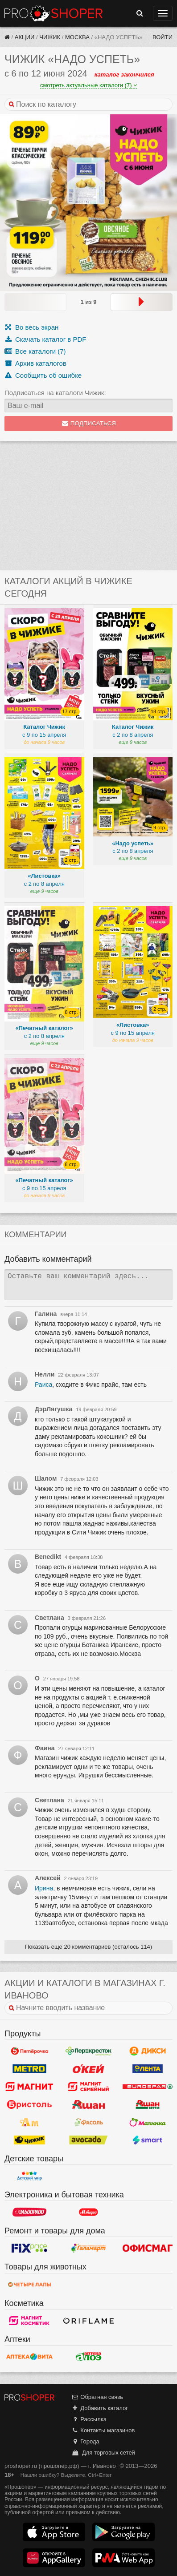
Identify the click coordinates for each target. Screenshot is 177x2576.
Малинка (147, 2122)
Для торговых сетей (103, 2452)
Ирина (44, 1888)
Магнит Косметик (29, 2321)
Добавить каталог (99, 2408)
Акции (25, 37)
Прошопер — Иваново (53, 13)
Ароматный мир (29, 2122)
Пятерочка (29, 2051)
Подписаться (88, 423)
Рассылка (89, 2419)
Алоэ (88, 2357)
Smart (147, 2140)
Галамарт (88, 2248)
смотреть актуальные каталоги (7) (88, 85)
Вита (29, 2357)
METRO (29, 2069)
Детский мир (29, 2176)
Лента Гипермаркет (147, 2069)
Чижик (49, 37)
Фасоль (88, 2122)
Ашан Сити (147, 2104)
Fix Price (29, 2248)
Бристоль (29, 2104)
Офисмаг (147, 2248)
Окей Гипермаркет (88, 2069)
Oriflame (88, 2321)
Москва (77, 37)
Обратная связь (97, 2397)
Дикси (147, 2051)
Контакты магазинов (103, 2430)
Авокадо (88, 2140)
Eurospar (147, 2087)
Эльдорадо (29, 2212)
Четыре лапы (29, 2284)
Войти (162, 37)
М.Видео (88, 2212)
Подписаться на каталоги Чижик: (55, 392)
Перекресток (88, 2051)
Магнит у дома (29, 2087)
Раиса (43, 1384)
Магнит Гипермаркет (88, 2087)
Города (85, 2441)
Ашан (88, 2104)
